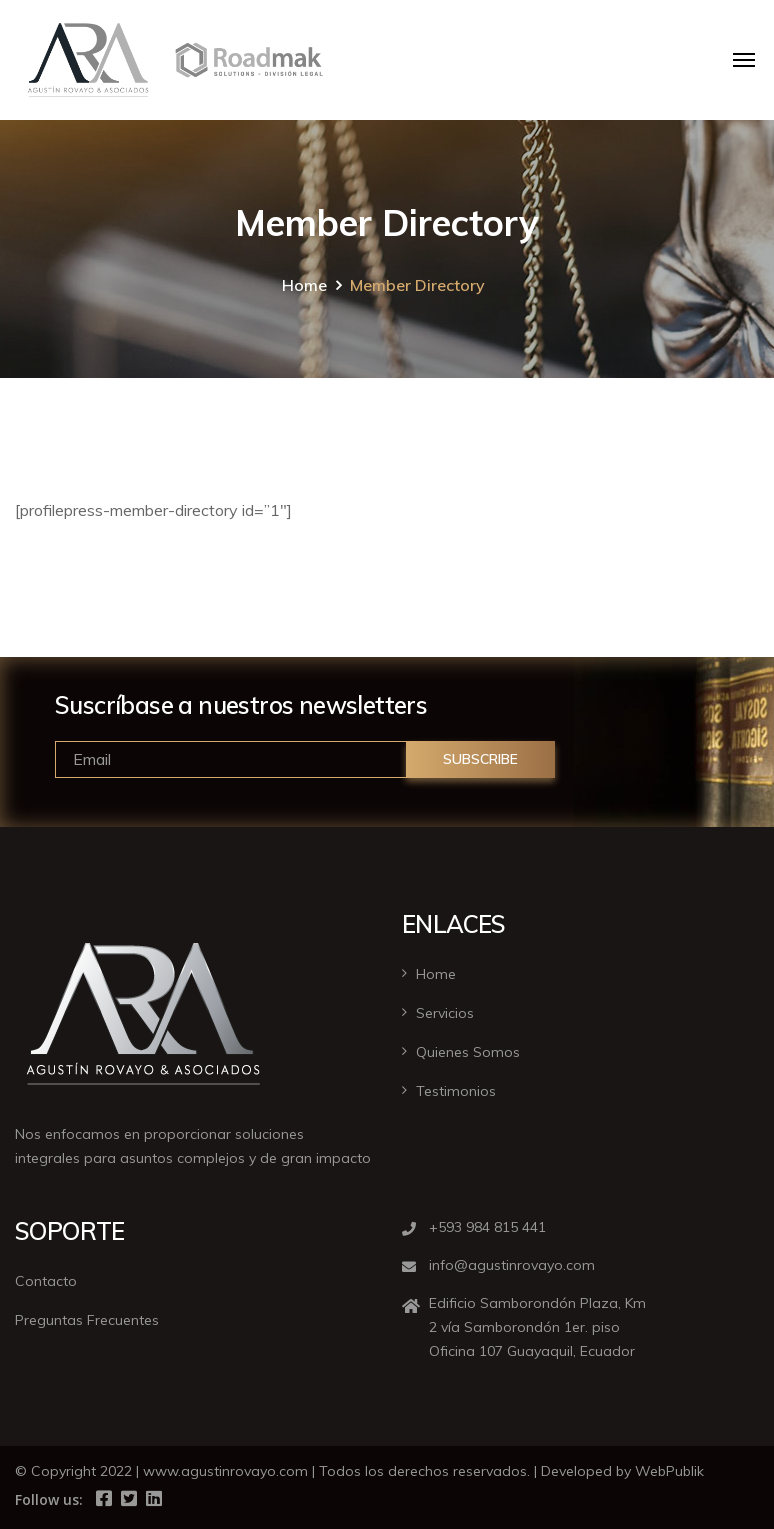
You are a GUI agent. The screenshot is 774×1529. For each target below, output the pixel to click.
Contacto (46, 1281)
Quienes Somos (468, 1052)
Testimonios (456, 1091)
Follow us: (49, 1499)
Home (304, 285)
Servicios (445, 1013)
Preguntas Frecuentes (87, 1320)
